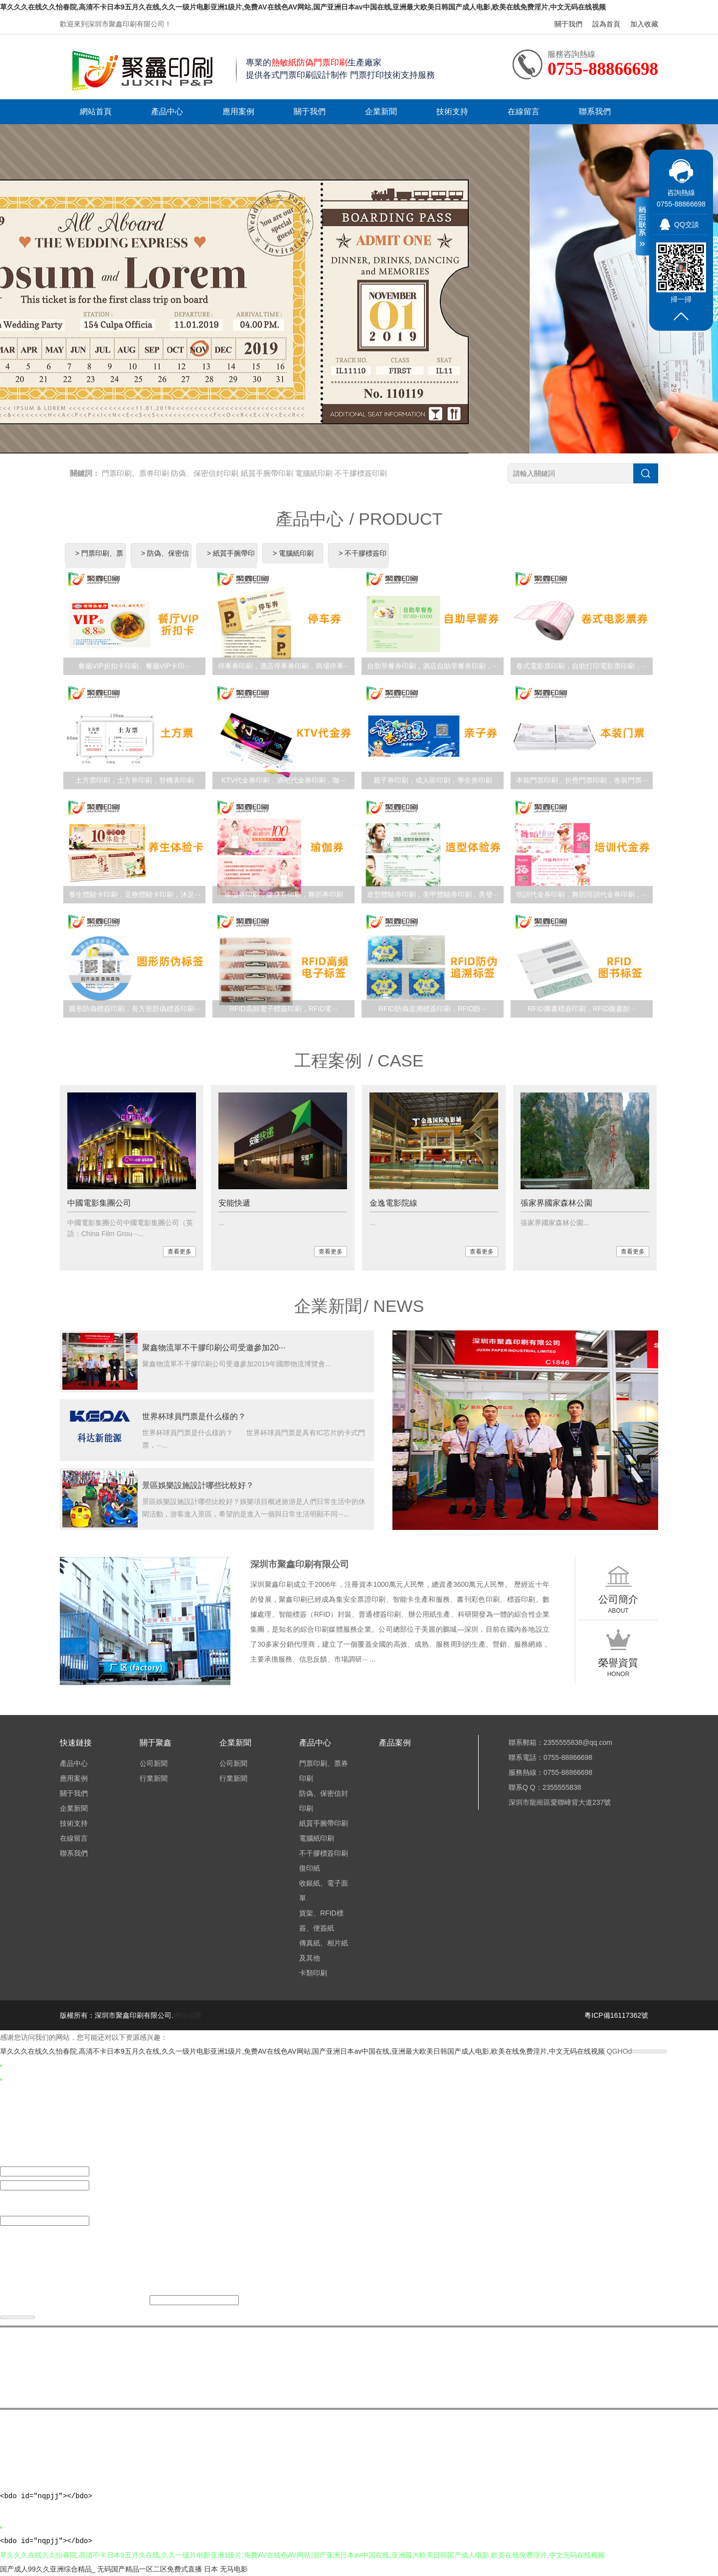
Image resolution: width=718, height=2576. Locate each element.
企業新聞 (381, 111)
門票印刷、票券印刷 (135, 473)
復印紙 (309, 1868)
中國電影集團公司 (99, 1203)
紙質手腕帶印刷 (267, 473)
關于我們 (568, 24)
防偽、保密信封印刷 (204, 473)
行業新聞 (154, 1778)
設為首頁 (606, 24)
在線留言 (523, 111)
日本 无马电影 (226, 2569)
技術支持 (452, 111)
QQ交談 (686, 224)
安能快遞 (234, 1203)
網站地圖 (187, 2015)
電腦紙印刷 (314, 473)
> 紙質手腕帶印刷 (231, 562)
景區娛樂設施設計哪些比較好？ (198, 1485)
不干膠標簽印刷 (361, 473)
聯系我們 (595, 111)
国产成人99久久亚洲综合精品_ (47, 2569)
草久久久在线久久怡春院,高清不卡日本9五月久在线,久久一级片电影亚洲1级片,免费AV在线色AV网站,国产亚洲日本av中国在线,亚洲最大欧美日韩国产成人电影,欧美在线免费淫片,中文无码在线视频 (303, 7)
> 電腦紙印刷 (293, 553)
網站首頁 (96, 111)
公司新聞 (154, 1763)
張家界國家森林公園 (556, 1203)
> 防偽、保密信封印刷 (165, 562)
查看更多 (179, 1251)
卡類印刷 (313, 1973)
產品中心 (167, 111)
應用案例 (238, 111)
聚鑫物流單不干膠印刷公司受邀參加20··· (213, 1347)
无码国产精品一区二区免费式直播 (149, 2569)
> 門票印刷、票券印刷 (99, 562)
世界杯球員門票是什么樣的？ (194, 1416)
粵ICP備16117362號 (616, 2015)
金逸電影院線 (393, 1203)
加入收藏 (644, 24)
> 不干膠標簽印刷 (362, 562)
